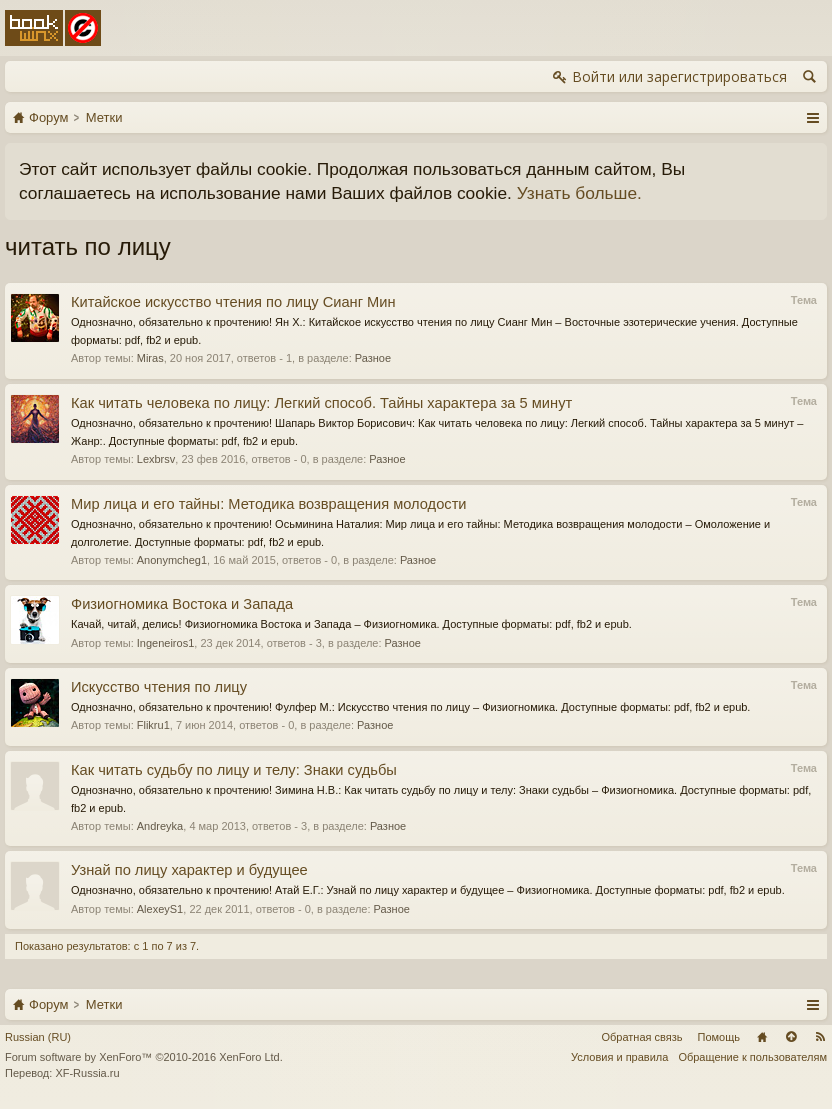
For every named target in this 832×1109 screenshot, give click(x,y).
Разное (373, 358)
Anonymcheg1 (172, 560)
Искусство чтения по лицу (159, 687)
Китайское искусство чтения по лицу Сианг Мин (233, 302)
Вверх (791, 1037)
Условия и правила (619, 1057)
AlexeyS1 (160, 909)
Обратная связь (641, 1037)
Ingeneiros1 (166, 643)
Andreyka (160, 826)
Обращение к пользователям (752, 1057)
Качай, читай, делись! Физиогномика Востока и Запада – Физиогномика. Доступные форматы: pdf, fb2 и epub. (351, 624)
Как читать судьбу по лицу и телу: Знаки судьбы (234, 770)
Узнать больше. (579, 193)
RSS (820, 1037)
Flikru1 (153, 725)
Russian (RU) (38, 1037)
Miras (150, 358)
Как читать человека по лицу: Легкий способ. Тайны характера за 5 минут (321, 403)
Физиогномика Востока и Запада (182, 604)
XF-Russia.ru (87, 1073)
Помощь (719, 1037)
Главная (762, 1037)
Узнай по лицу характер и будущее (189, 870)
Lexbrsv (156, 459)
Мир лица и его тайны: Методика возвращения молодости (269, 504)
